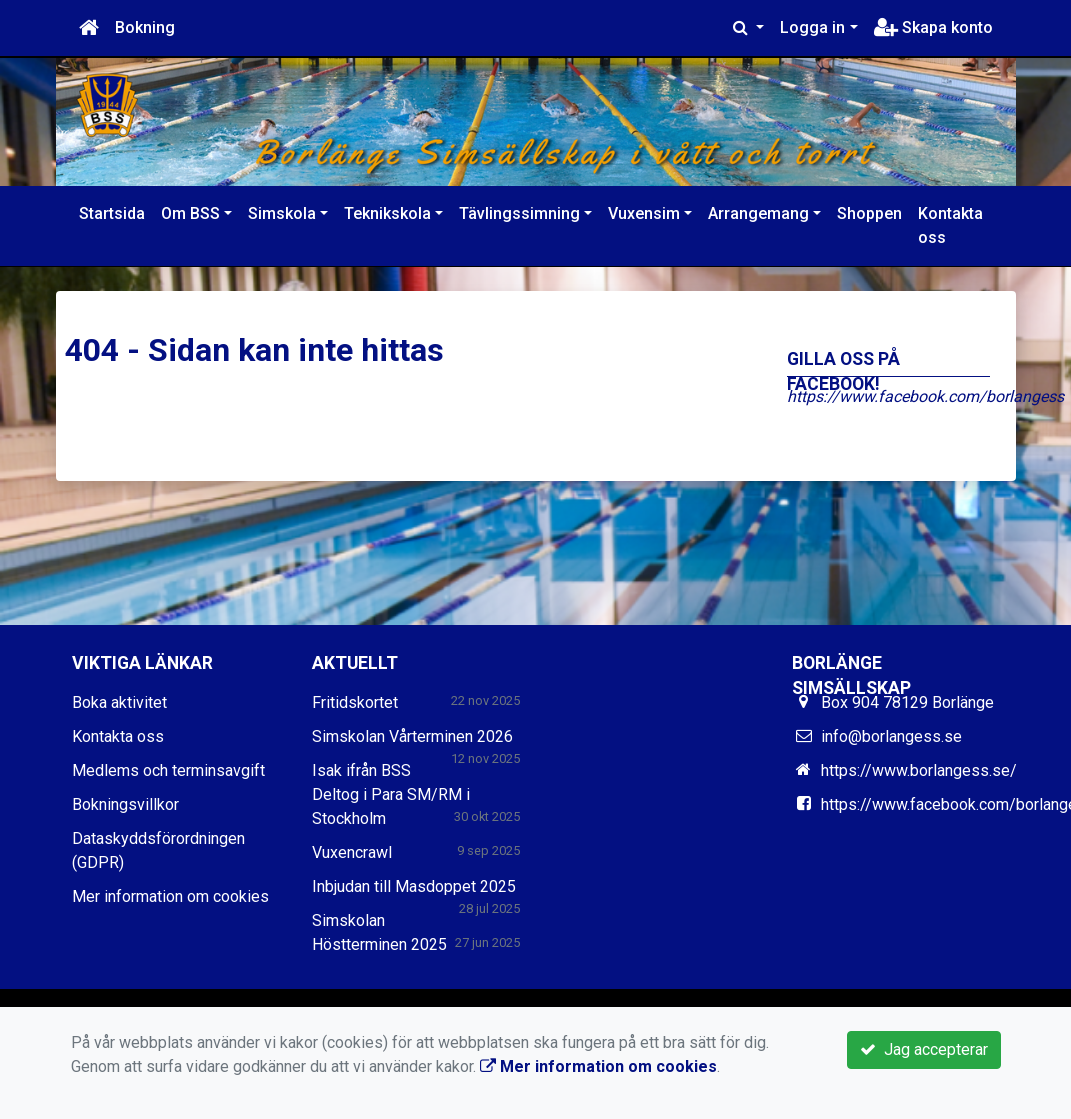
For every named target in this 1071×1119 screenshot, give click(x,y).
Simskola (282, 213)
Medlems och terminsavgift (168, 770)
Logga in (812, 27)
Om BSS (190, 213)
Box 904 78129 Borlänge (907, 702)
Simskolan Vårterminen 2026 (412, 736)
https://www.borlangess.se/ (919, 770)
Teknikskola (387, 213)
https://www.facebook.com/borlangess (925, 396)
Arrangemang (758, 213)
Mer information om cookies (170, 896)
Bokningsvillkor (125, 804)
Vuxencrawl (352, 852)
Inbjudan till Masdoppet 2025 (414, 886)
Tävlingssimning (519, 213)
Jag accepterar (924, 1049)
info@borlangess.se (891, 736)
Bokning (145, 27)
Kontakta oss (950, 225)
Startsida (112, 213)
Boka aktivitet (119, 702)
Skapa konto (933, 27)
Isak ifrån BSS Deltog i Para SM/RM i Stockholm (391, 794)
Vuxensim (644, 213)
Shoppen (869, 213)
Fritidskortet (355, 702)
